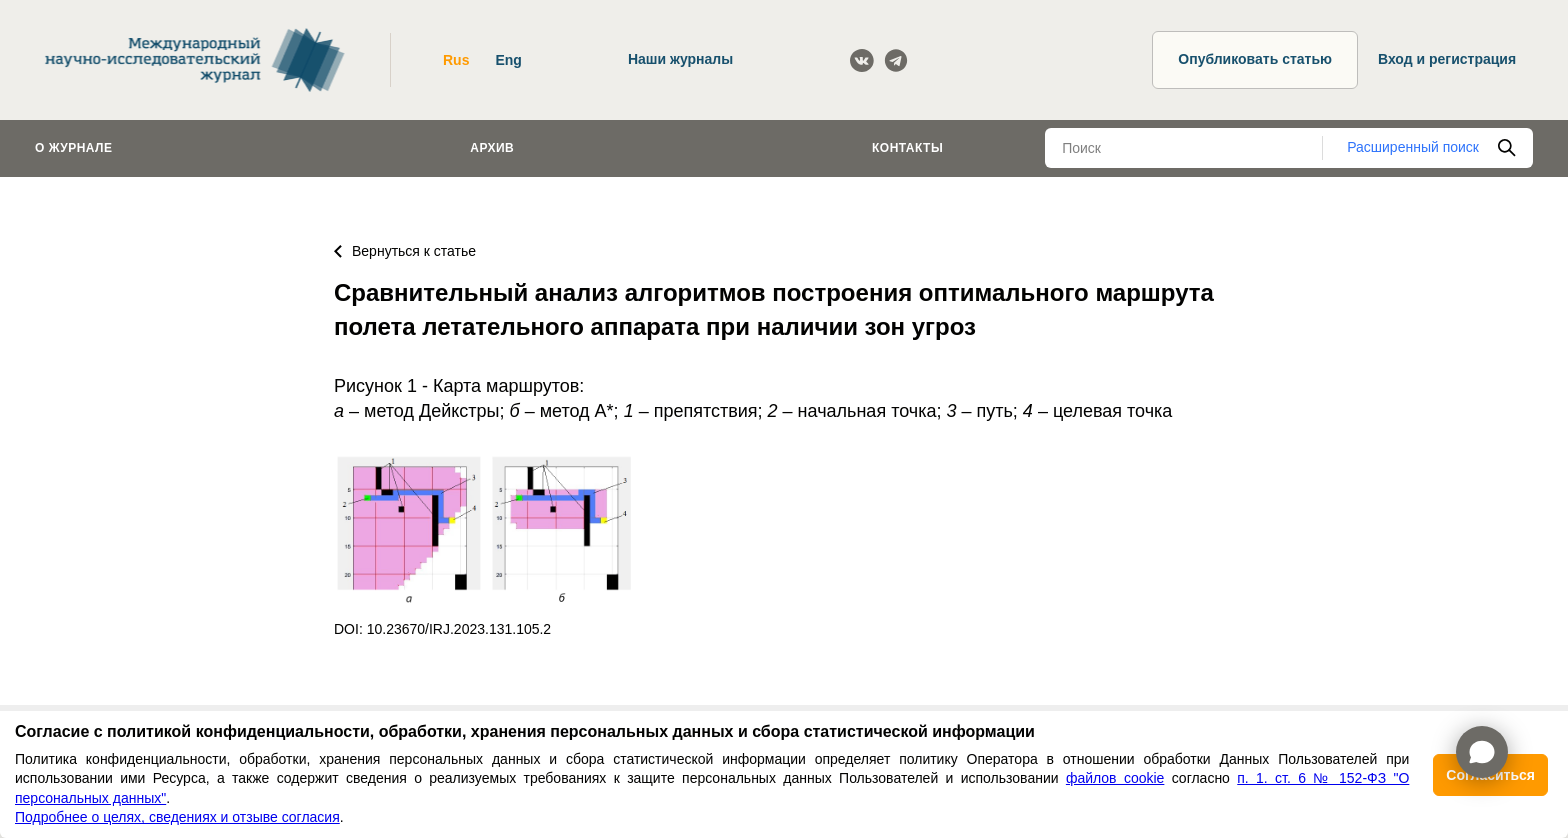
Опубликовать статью (1255, 59)
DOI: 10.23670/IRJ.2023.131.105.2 (442, 629)
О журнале (74, 148)
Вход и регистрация (1447, 59)
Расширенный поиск (1413, 147)
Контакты (907, 148)
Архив (492, 148)
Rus (456, 60)
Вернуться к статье (405, 251)
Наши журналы (680, 59)
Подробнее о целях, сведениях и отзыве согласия (177, 817)
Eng (508, 60)
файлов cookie (1115, 778)
